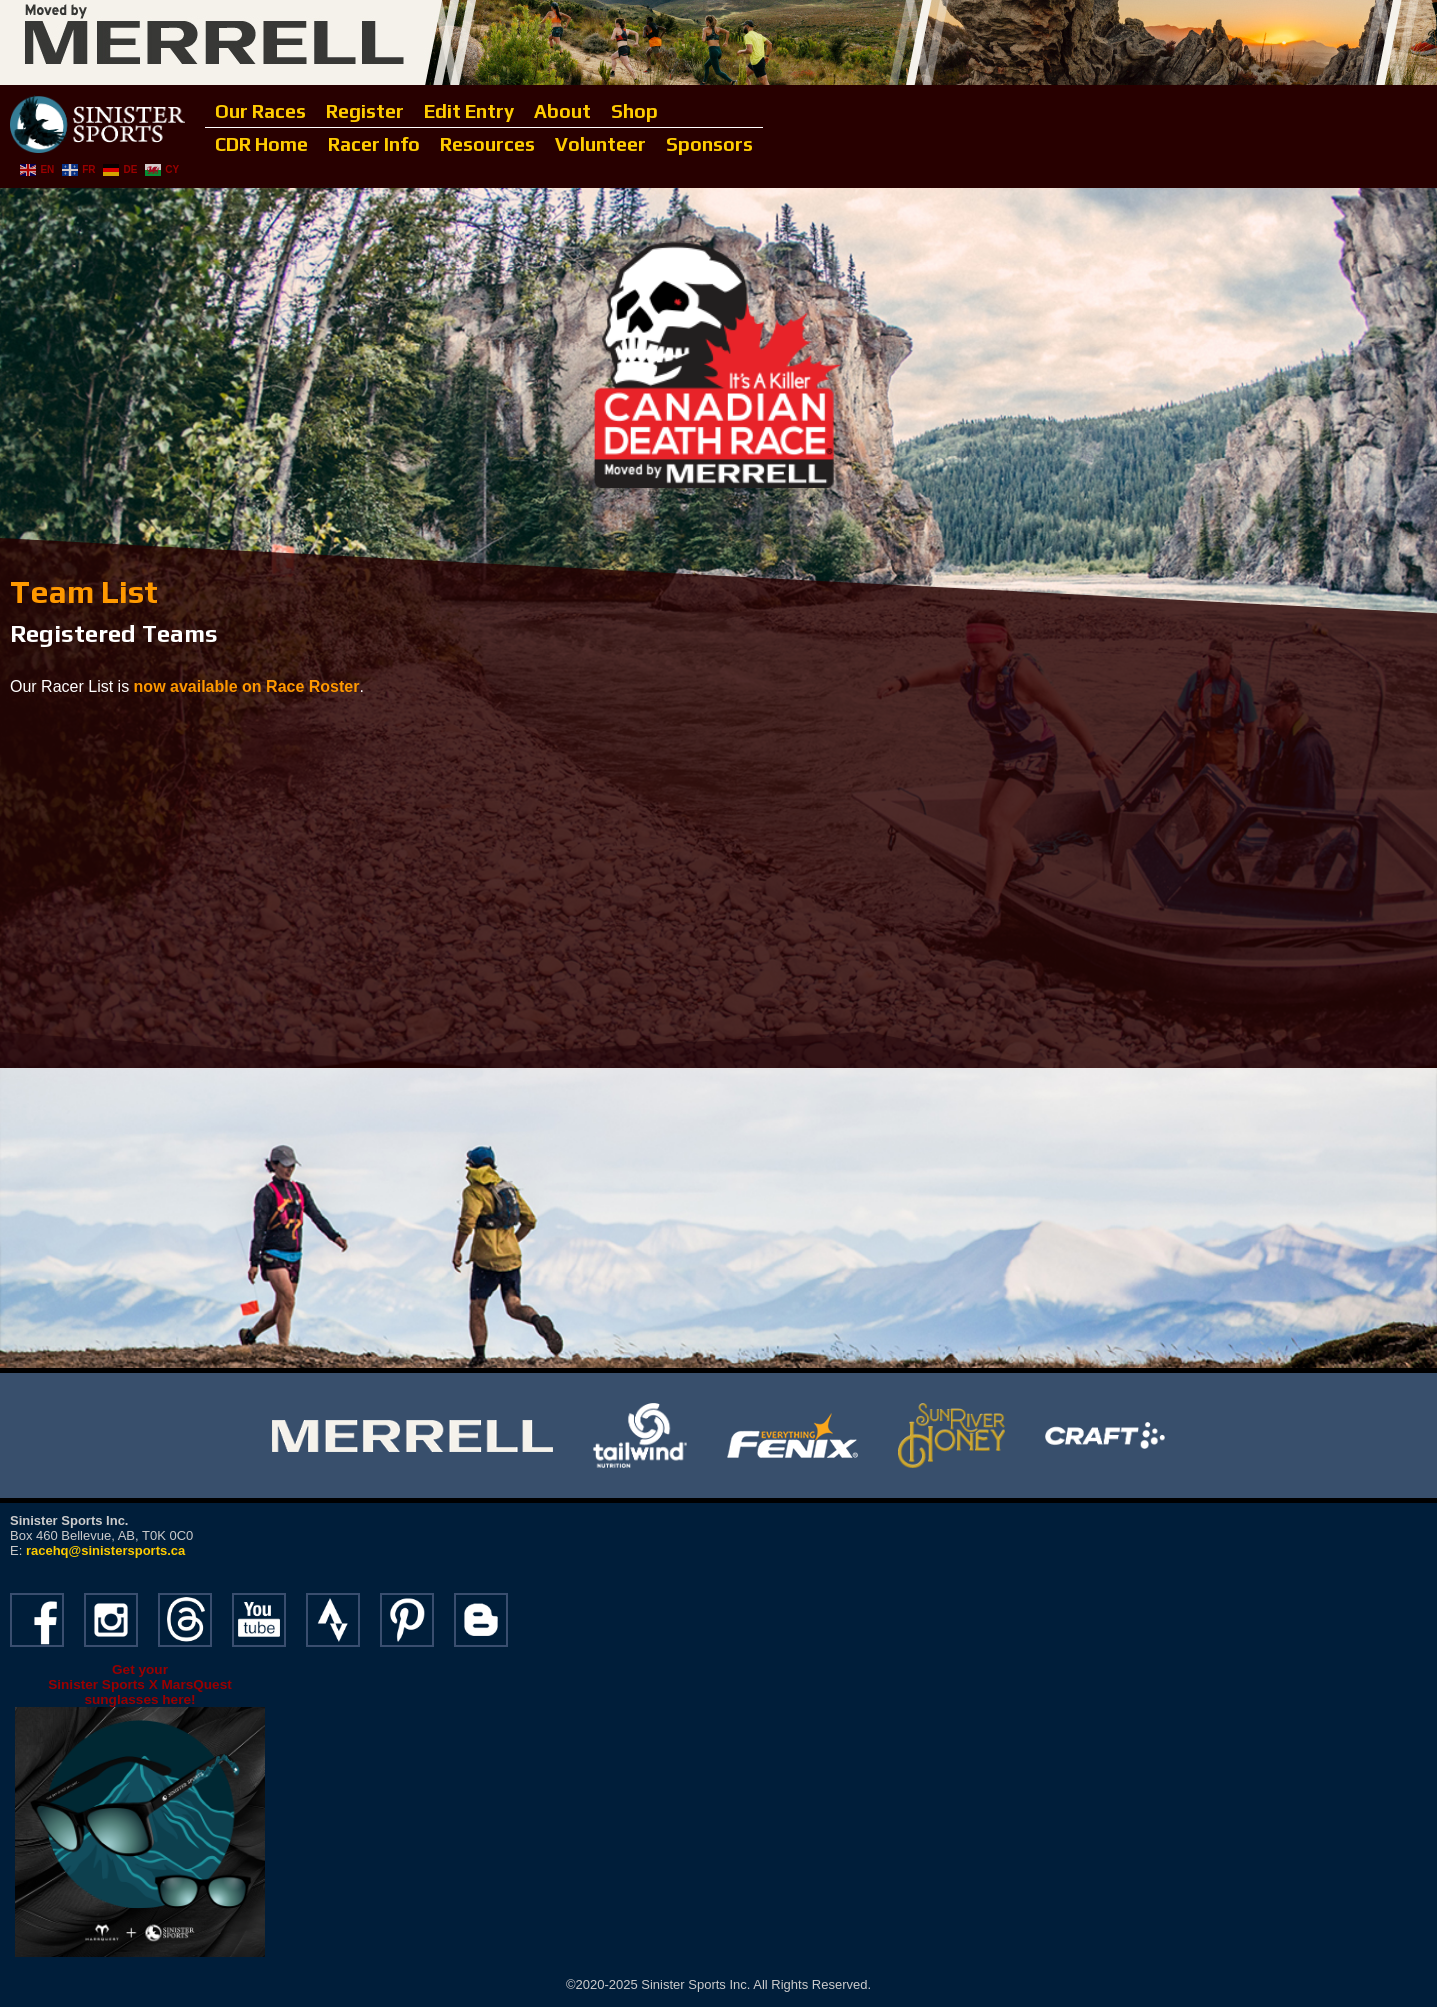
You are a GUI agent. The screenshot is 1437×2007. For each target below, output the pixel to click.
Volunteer (600, 144)
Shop (634, 111)
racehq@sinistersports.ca (105, 1550)
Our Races (260, 111)
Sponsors (709, 144)
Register (365, 111)
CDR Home (261, 144)
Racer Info (374, 144)
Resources (487, 144)
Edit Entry (469, 111)
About (562, 111)
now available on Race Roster (247, 686)
